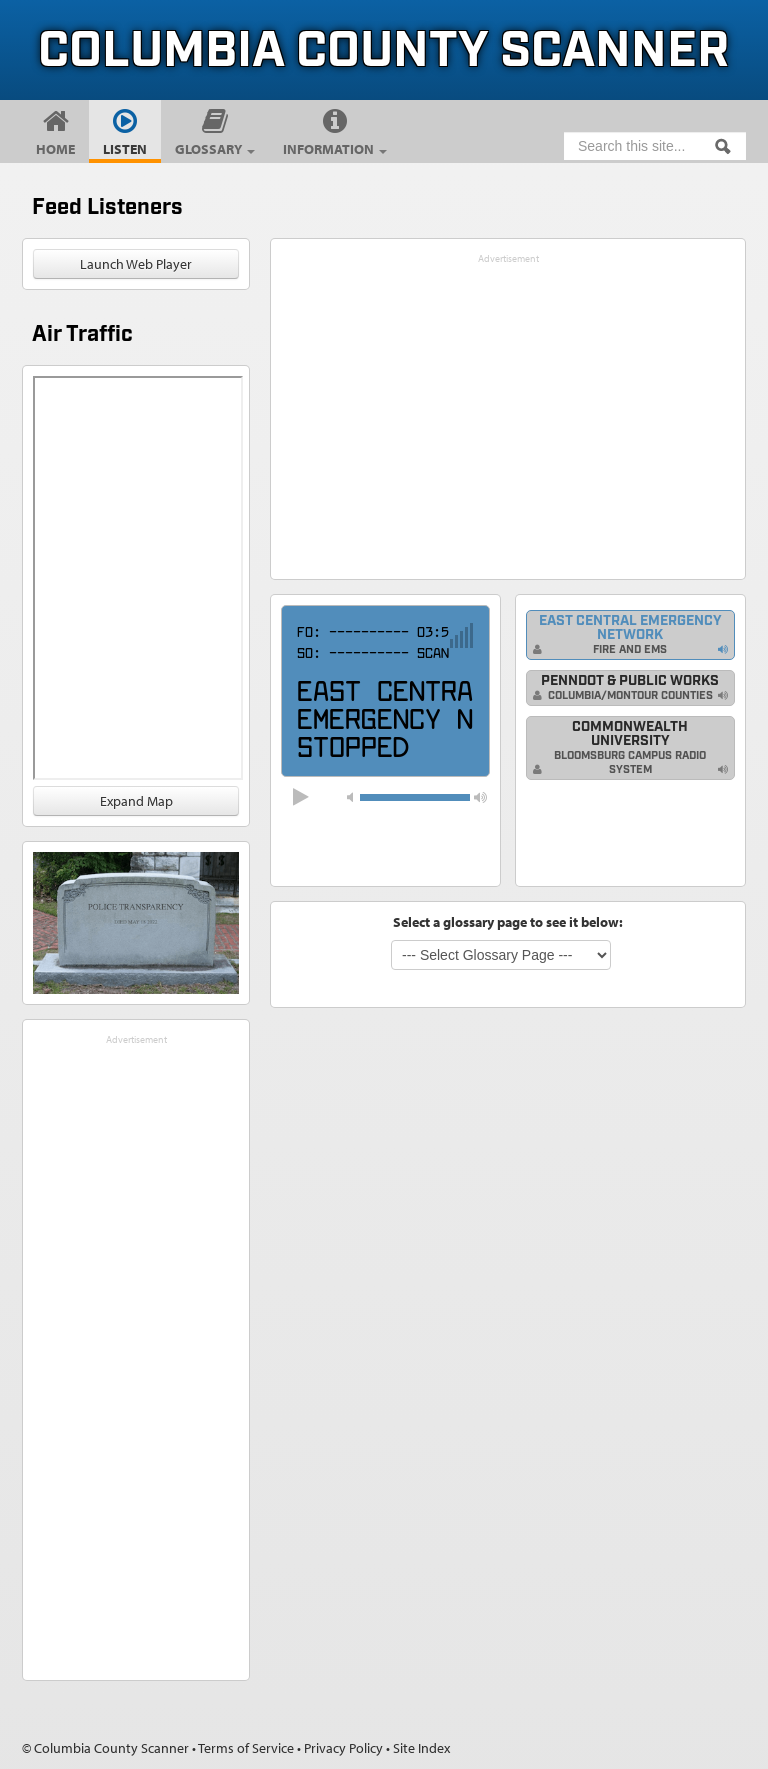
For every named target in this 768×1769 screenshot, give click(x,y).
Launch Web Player (136, 264)
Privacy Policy (343, 1748)
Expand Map (136, 801)
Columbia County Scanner (384, 52)
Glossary (215, 149)
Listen (125, 149)
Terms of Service (246, 1748)
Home (55, 149)
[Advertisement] (136, 1350)
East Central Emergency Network (627, 634)
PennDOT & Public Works (626, 687)
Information (335, 149)
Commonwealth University (619, 747)
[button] (480, 797)
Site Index (421, 1748)
